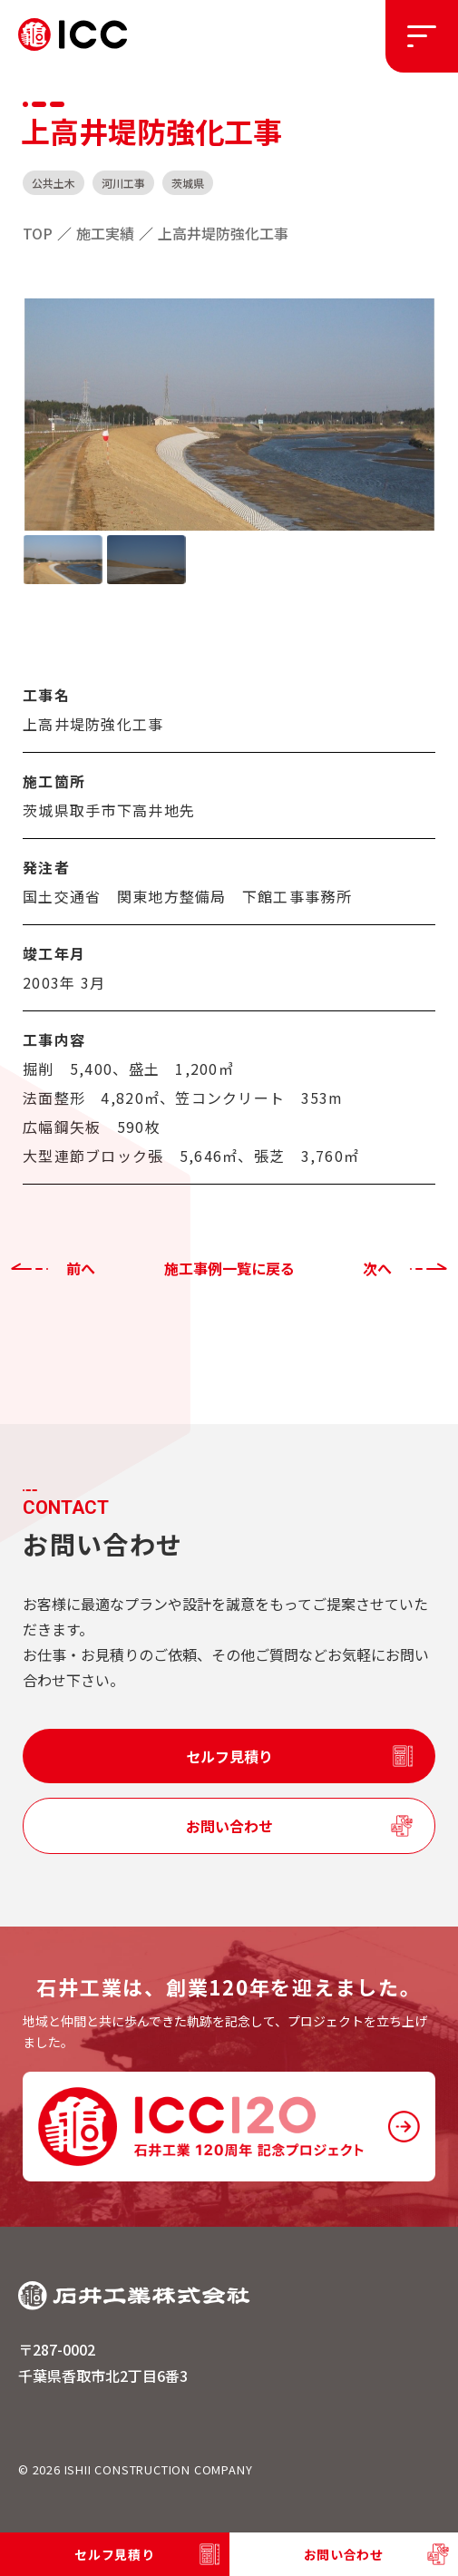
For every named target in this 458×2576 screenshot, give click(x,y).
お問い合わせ (229, 1826)
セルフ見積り (229, 1756)
